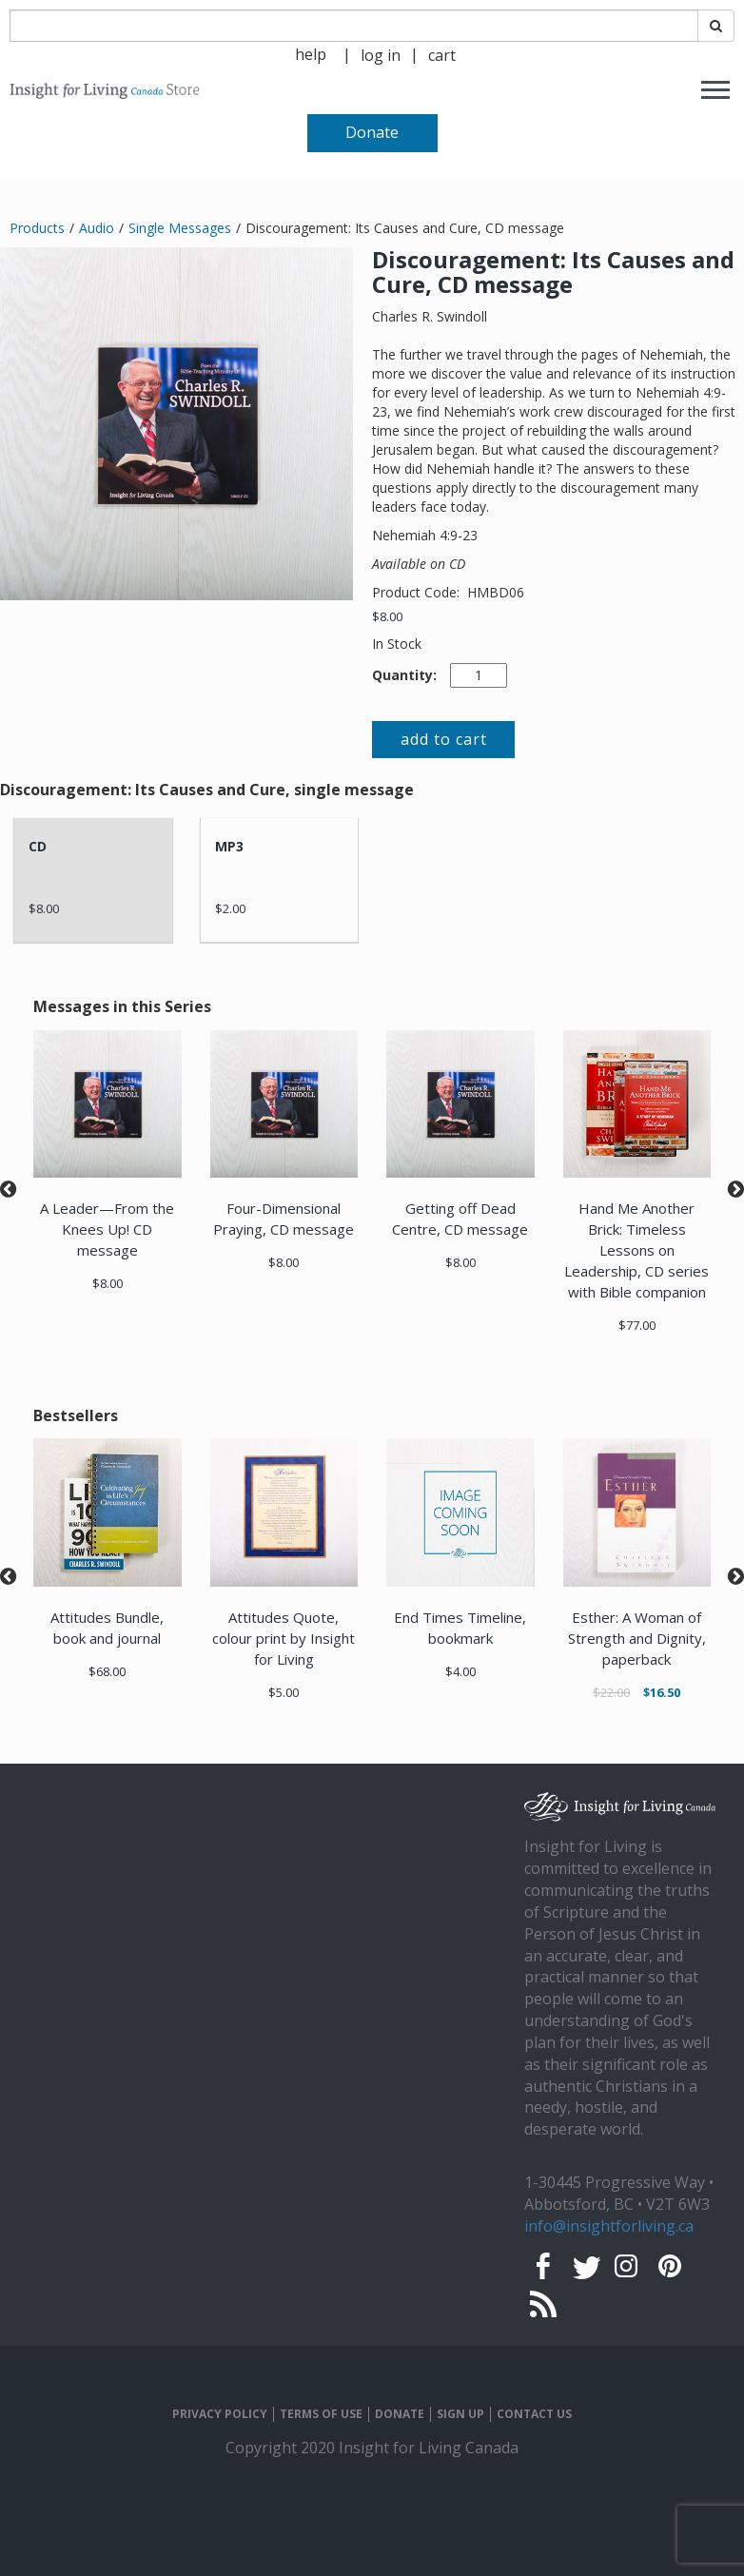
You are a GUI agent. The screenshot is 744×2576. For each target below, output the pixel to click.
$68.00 (107, 1671)
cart (442, 55)
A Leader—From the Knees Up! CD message (107, 1229)
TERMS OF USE (321, 2414)
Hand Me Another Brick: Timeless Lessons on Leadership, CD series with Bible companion (636, 1250)
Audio (96, 228)
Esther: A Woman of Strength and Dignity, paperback (637, 1638)
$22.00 (611, 1692)
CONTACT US (534, 2414)
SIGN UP (460, 2414)
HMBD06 (495, 592)
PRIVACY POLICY (219, 2414)
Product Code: (417, 592)
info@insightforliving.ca (609, 2225)
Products (37, 228)
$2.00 (230, 908)
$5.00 (283, 1692)
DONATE (399, 2414)
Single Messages (179, 228)
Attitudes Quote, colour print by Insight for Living (283, 1638)
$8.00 (387, 616)
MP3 (229, 846)
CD (38, 846)
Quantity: (404, 675)
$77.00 (637, 1325)
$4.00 (460, 1671)
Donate (372, 132)
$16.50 (661, 1692)
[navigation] (380, 54)
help (310, 54)
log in (381, 55)
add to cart (444, 739)
